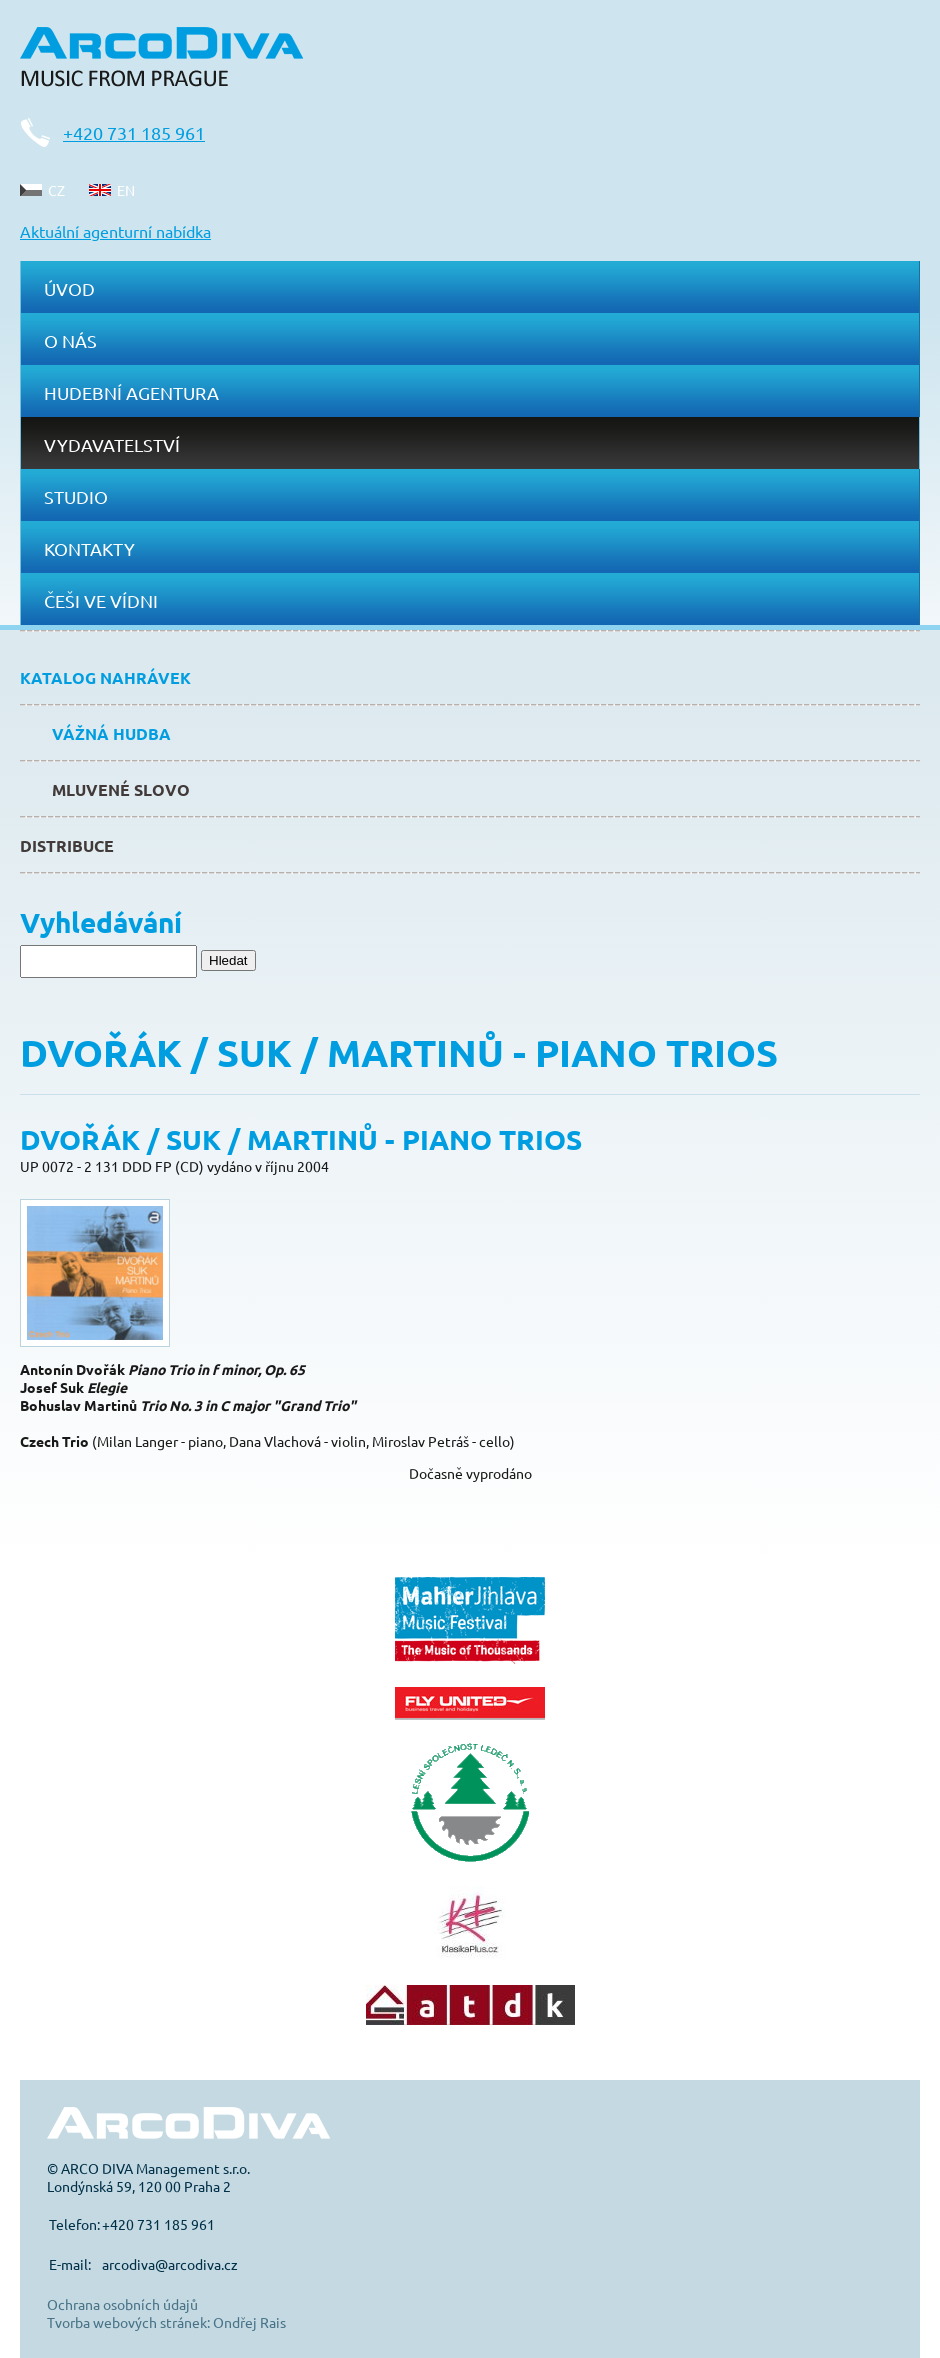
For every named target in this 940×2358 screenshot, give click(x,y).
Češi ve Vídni (101, 600)
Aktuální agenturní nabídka (115, 231)
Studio (76, 496)
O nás (70, 340)
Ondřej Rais (249, 2322)
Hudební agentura (131, 392)
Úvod (69, 288)
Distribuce (67, 845)
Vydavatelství (112, 444)
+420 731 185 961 (134, 132)
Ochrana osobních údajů (122, 2304)
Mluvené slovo (121, 789)
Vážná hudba (111, 733)
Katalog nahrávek (105, 677)
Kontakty (89, 548)
